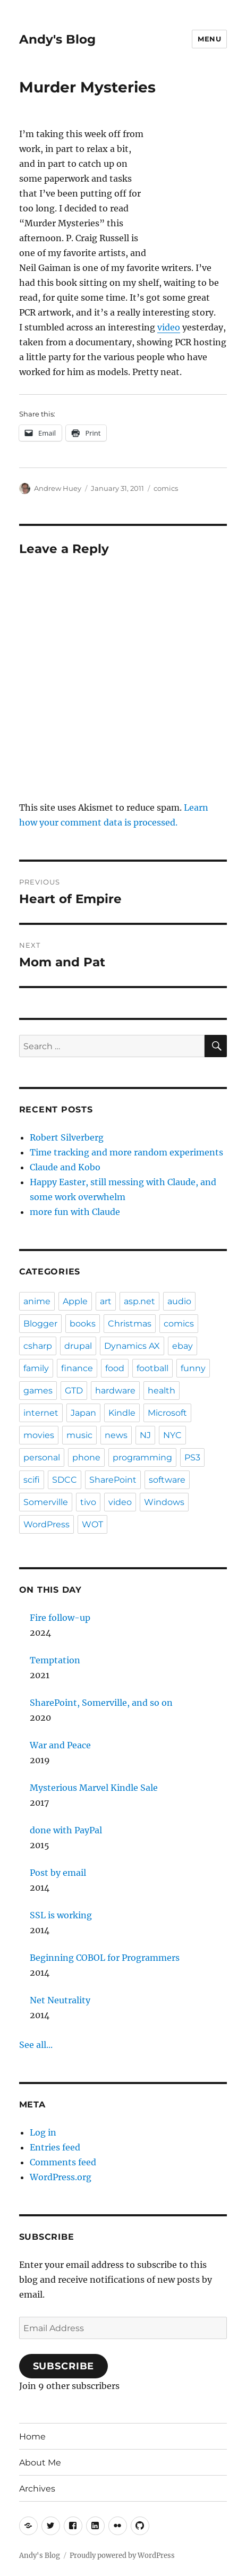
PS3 (192, 1457)
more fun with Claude (75, 1211)
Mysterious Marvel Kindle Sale (94, 1787)
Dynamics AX (132, 1346)
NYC (172, 1435)
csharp (37, 1346)
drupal (78, 1346)
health (161, 1390)
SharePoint (113, 1480)
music (79, 1435)
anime (36, 1301)
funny (193, 1368)
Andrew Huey (57, 488)
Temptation (55, 1660)
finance (77, 1368)
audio (179, 1301)
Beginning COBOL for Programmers (105, 1957)
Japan (83, 1413)
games (38, 1390)
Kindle (121, 1413)
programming (142, 1457)
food (114, 1368)
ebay (182, 1346)
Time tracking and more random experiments (126, 1152)
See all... (36, 2044)
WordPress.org (60, 2177)
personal (41, 1457)
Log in (43, 2132)
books (83, 1324)
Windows (164, 1502)
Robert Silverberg (67, 1137)
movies (38, 1435)
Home (32, 2437)
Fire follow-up (60, 1617)
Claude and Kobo (65, 1167)
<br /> (195, 178)
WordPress (46, 1524)
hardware (115, 1390)
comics (166, 488)
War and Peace (60, 1745)
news (116, 1435)
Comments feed (63, 2162)
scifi (31, 1480)
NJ (145, 1435)
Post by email (58, 1872)
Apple (75, 1301)
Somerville (45, 1502)
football (152, 1368)
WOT (92, 1524)
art (106, 1301)
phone (86, 1457)
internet (40, 1413)
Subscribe (64, 2366)
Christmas (129, 1324)
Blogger (40, 1324)
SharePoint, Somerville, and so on (101, 1702)
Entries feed (55, 2147)
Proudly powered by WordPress (122, 2555)
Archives (37, 2489)
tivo (88, 1502)
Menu (209, 39)
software (167, 1480)
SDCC (64, 1480)
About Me (40, 2463)
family (36, 1368)
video (168, 327)
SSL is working (61, 1915)
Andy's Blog (57, 39)
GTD (74, 1390)
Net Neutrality (60, 2000)
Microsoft (167, 1413)
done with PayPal (66, 1830)
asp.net (139, 1301)
